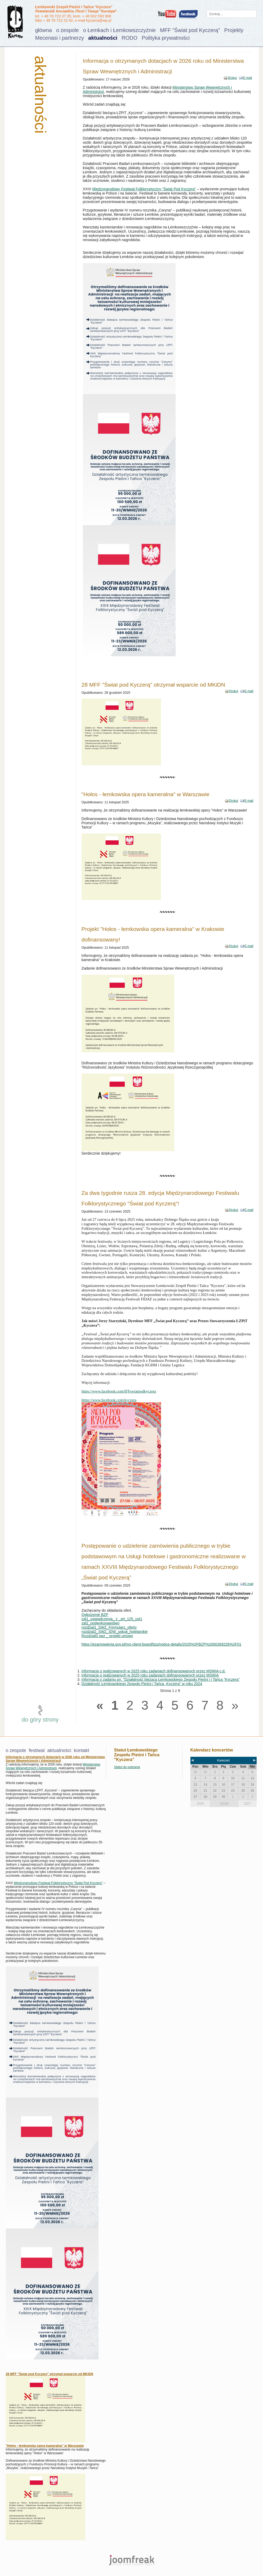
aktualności (102, 38)
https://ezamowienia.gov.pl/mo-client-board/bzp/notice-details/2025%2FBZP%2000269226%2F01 (162, 1644)
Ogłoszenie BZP (95, 1615)
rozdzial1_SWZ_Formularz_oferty (109, 1627)
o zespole (67, 30)
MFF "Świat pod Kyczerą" (190, 30)
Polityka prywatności (166, 38)
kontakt (81, 1750)
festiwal (37, 1750)
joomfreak (131, 2560)
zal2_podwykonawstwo (100, 1623)
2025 (200, 1803)
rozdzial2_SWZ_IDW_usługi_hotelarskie (115, 1631)
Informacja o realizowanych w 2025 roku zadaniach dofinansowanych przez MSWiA (150, 1675)
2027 (247, 1803)
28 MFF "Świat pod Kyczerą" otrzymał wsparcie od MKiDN (153, 685)
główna (43, 30)
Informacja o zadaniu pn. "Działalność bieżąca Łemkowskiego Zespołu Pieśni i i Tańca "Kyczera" (161, 1679)
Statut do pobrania (127, 1767)
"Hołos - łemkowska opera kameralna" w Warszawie (145, 794)
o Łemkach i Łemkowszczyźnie (119, 30)
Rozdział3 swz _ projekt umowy (107, 1636)
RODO (129, 38)
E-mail (247, 78)
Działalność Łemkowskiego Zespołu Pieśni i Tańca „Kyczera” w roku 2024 (142, 1684)
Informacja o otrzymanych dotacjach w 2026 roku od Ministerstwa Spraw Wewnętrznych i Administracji (55, 1759)
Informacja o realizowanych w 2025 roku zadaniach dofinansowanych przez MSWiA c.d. (154, 1671)
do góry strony (40, 1719)
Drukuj (232, 78)
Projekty (233, 30)
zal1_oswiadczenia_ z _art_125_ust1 (112, 1619)
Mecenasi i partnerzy (59, 38)
